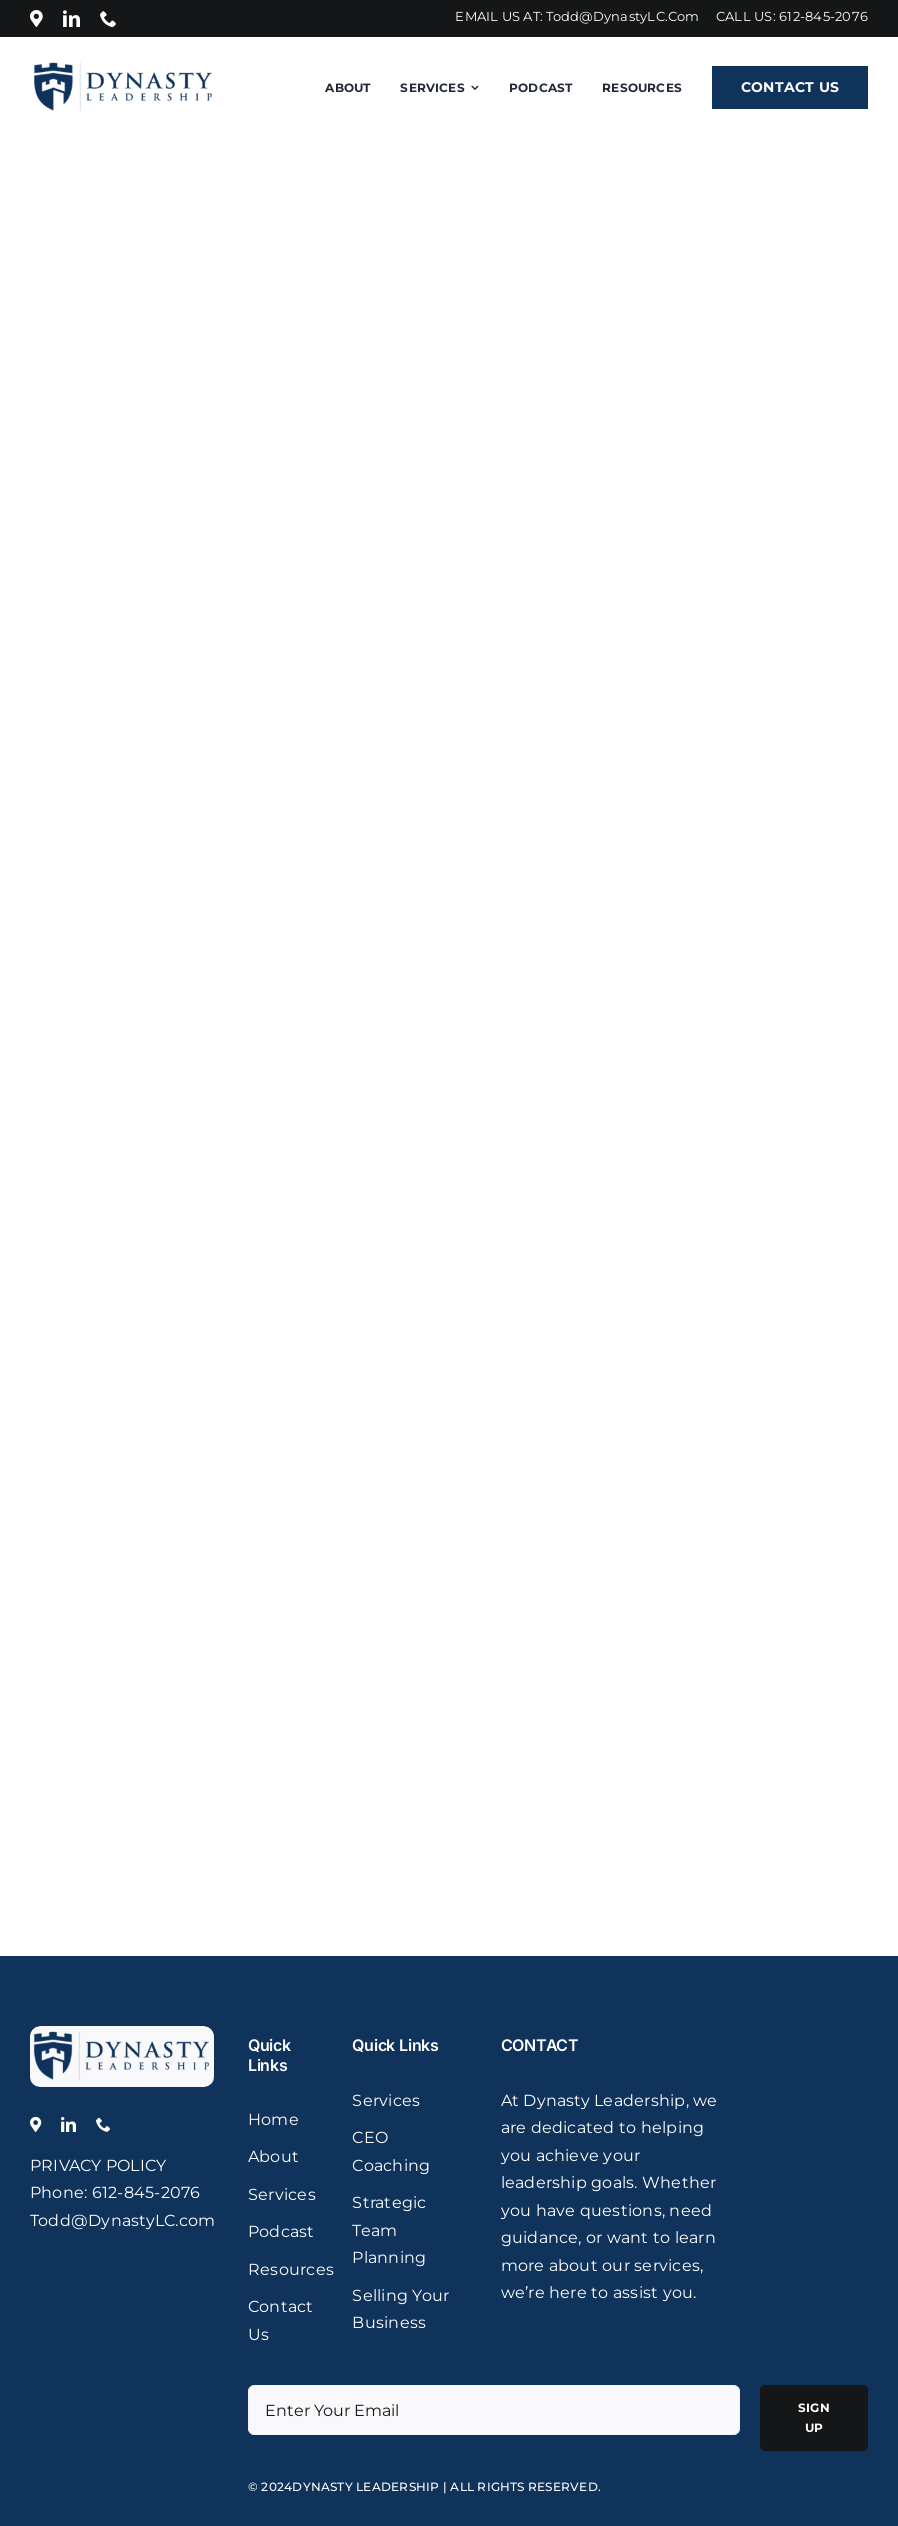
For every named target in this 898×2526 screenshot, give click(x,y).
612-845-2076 (823, 16)
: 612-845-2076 (142, 2192)
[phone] (108, 18)
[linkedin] (71, 18)
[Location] (36, 18)
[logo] (122, 2033)
